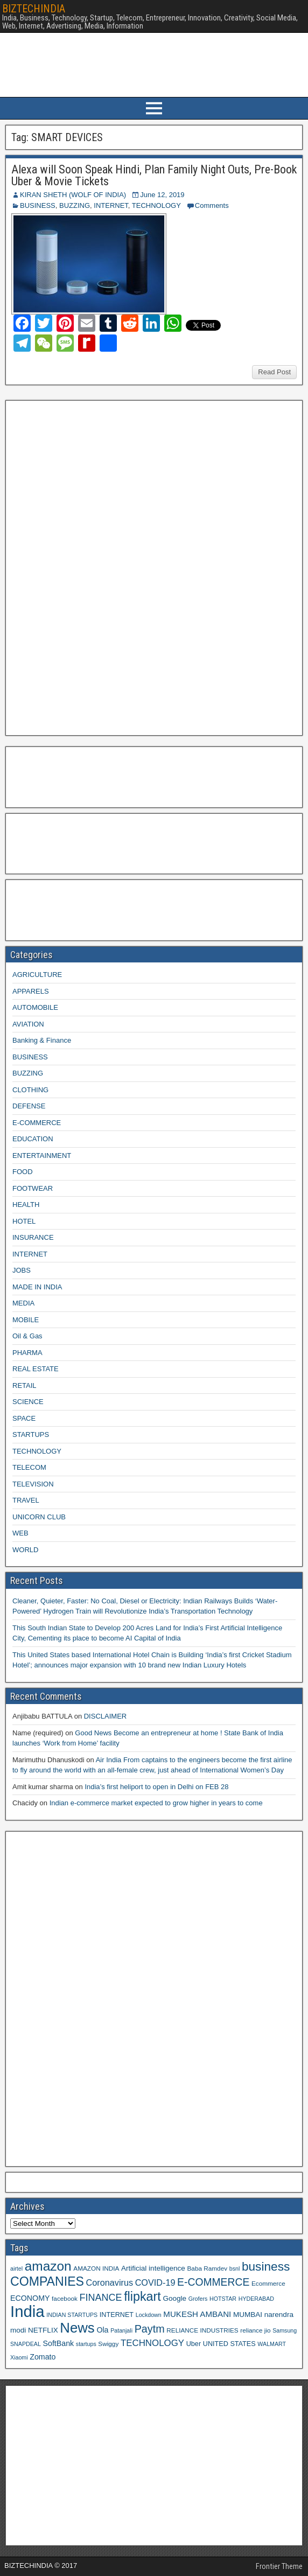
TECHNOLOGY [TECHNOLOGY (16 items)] (152, 2343)
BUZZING (74, 205)
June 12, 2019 (162, 195)
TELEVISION (33, 1484)
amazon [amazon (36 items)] (48, 2266)
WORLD (25, 1550)
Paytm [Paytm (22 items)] (150, 2329)
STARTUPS (30, 1434)
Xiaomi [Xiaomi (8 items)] (19, 2357)
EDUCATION (32, 1139)
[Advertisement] (91, 566)
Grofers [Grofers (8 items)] (198, 2298)
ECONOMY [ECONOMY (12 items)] (30, 2298)
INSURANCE (33, 1237)
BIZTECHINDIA (33, 8)
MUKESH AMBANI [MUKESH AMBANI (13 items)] (197, 2314)
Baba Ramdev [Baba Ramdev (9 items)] (207, 2268)
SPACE (24, 1418)
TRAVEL (25, 1500)
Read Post (274, 372)
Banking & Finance (41, 1040)
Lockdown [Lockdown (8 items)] (149, 2315)
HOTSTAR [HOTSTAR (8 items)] (222, 2298)
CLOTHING (30, 1090)
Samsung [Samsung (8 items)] (284, 2330)
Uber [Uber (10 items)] (193, 2344)
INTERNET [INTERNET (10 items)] (117, 2315)
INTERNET (111, 205)
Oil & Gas (27, 1336)
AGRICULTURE (37, 975)
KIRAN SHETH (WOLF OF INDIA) (73, 195)
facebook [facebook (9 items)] (65, 2298)
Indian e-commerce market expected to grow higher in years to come (156, 1803)
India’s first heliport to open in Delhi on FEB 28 (156, 1787)
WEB (20, 1533)
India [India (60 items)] (27, 2311)
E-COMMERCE (36, 1123)
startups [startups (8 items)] (86, 2344)
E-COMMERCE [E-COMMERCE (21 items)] (213, 2282)
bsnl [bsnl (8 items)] (234, 2268)
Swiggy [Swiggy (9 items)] (108, 2343)
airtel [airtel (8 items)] (16, 2268)
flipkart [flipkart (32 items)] (142, 2296)
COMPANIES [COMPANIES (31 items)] (47, 2281)
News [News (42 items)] (77, 2327)
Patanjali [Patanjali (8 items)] (121, 2330)
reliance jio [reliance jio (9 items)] (255, 2330)
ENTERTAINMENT (41, 1155)
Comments (212, 205)
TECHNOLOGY (156, 205)
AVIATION (28, 1024)
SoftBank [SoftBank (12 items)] (58, 2343)
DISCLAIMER (105, 1716)
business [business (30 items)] (266, 2266)
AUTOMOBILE (35, 1007)
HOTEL (24, 1221)
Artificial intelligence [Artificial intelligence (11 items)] (153, 2268)
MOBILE (25, 1320)
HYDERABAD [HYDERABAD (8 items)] (256, 2298)
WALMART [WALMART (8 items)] (271, 2344)
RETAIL (24, 1385)
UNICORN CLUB (39, 1517)
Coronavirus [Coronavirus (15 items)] (109, 2282)
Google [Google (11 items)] (174, 2298)
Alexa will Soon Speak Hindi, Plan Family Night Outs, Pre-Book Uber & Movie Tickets (154, 175)
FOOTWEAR (32, 1188)
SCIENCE (28, 1402)
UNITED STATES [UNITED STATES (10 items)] (229, 2344)
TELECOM (29, 1467)
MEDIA (23, 1303)
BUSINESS (37, 205)
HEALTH (25, 1204)
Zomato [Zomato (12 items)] (42, 2356)
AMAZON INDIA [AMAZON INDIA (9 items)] (96, 2268)
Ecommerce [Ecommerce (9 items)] (268, 2283)
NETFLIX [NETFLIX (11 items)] (43, 2330)
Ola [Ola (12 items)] (102, 2330)
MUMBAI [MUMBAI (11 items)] (247, 2314)
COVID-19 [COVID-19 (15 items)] (155, 2282)
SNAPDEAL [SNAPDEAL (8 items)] (25, 2344)
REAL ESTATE (35, 1369)
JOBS (21, 1270)
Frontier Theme (279, 2566)
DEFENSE (28, 1106)
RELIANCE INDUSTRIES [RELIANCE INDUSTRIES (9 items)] (202, 2330)
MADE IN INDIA (37, 1287)
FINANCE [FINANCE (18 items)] (100, 2297)
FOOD (22, 1172)
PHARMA (27, 1353)
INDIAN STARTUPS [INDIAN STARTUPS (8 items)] (71, 2315)
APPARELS (30, 991)
